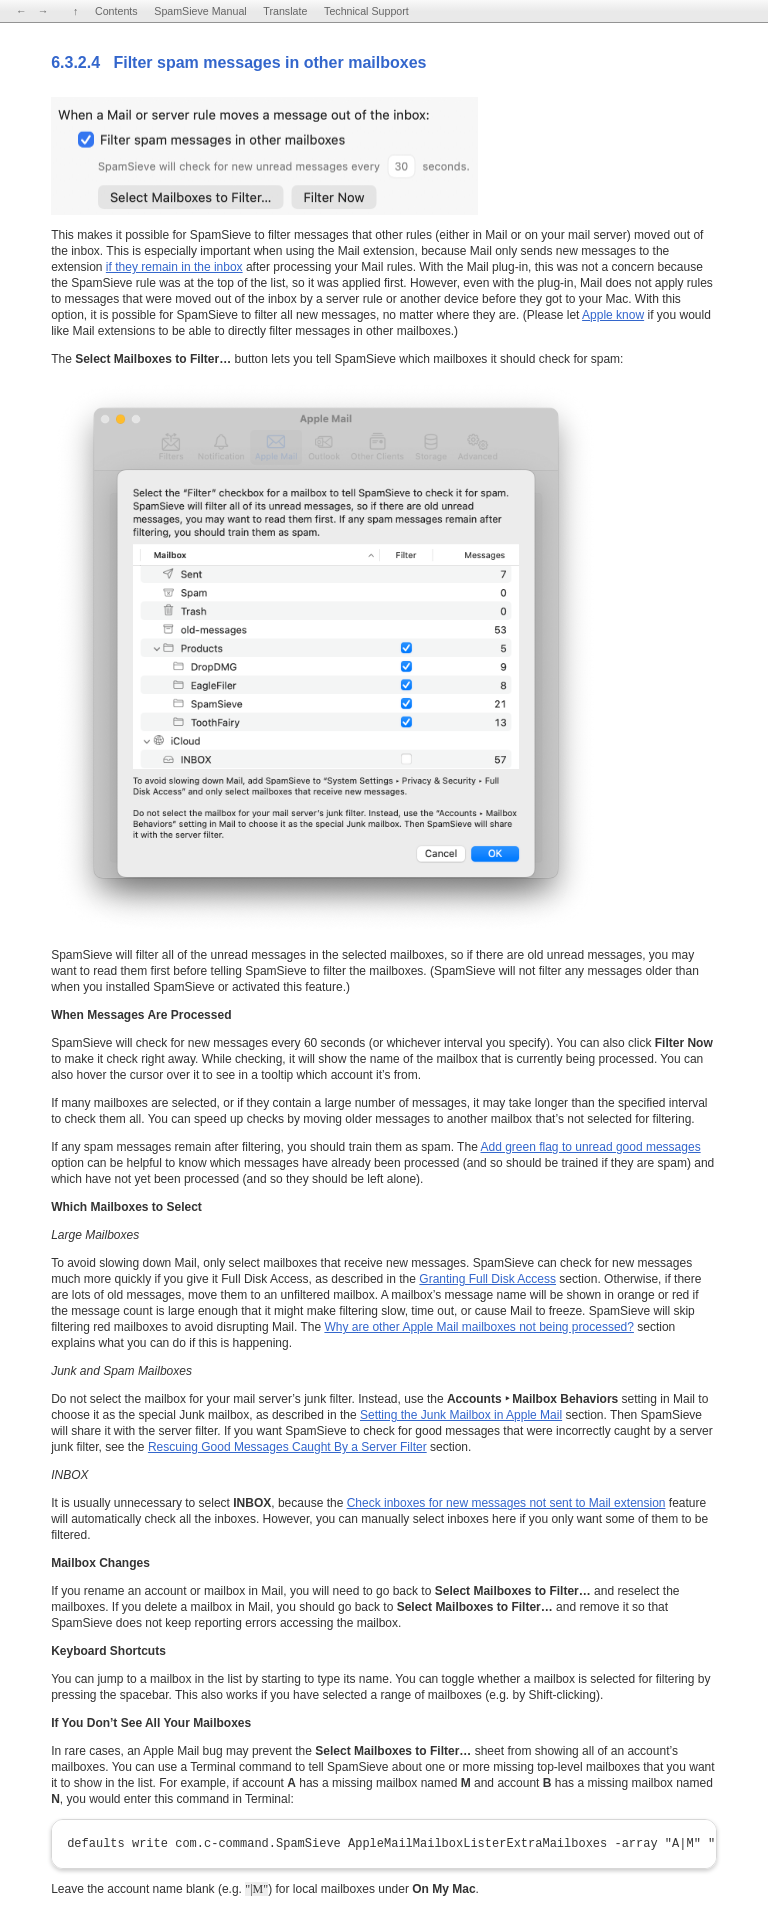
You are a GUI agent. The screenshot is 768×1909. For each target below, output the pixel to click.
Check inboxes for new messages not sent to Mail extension (506, 1503)
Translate (285, 11)
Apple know (613, 315)
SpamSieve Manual (200, 11)
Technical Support (366, 11)
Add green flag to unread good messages (590, 1147)
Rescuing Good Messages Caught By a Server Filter (287, 1447)
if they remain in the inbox (174, 267)
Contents (116, 11)
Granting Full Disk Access (487, 1279)
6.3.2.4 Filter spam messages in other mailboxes (238, 62)
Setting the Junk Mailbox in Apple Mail (461, 1415)
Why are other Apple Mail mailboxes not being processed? (479, 1327)
